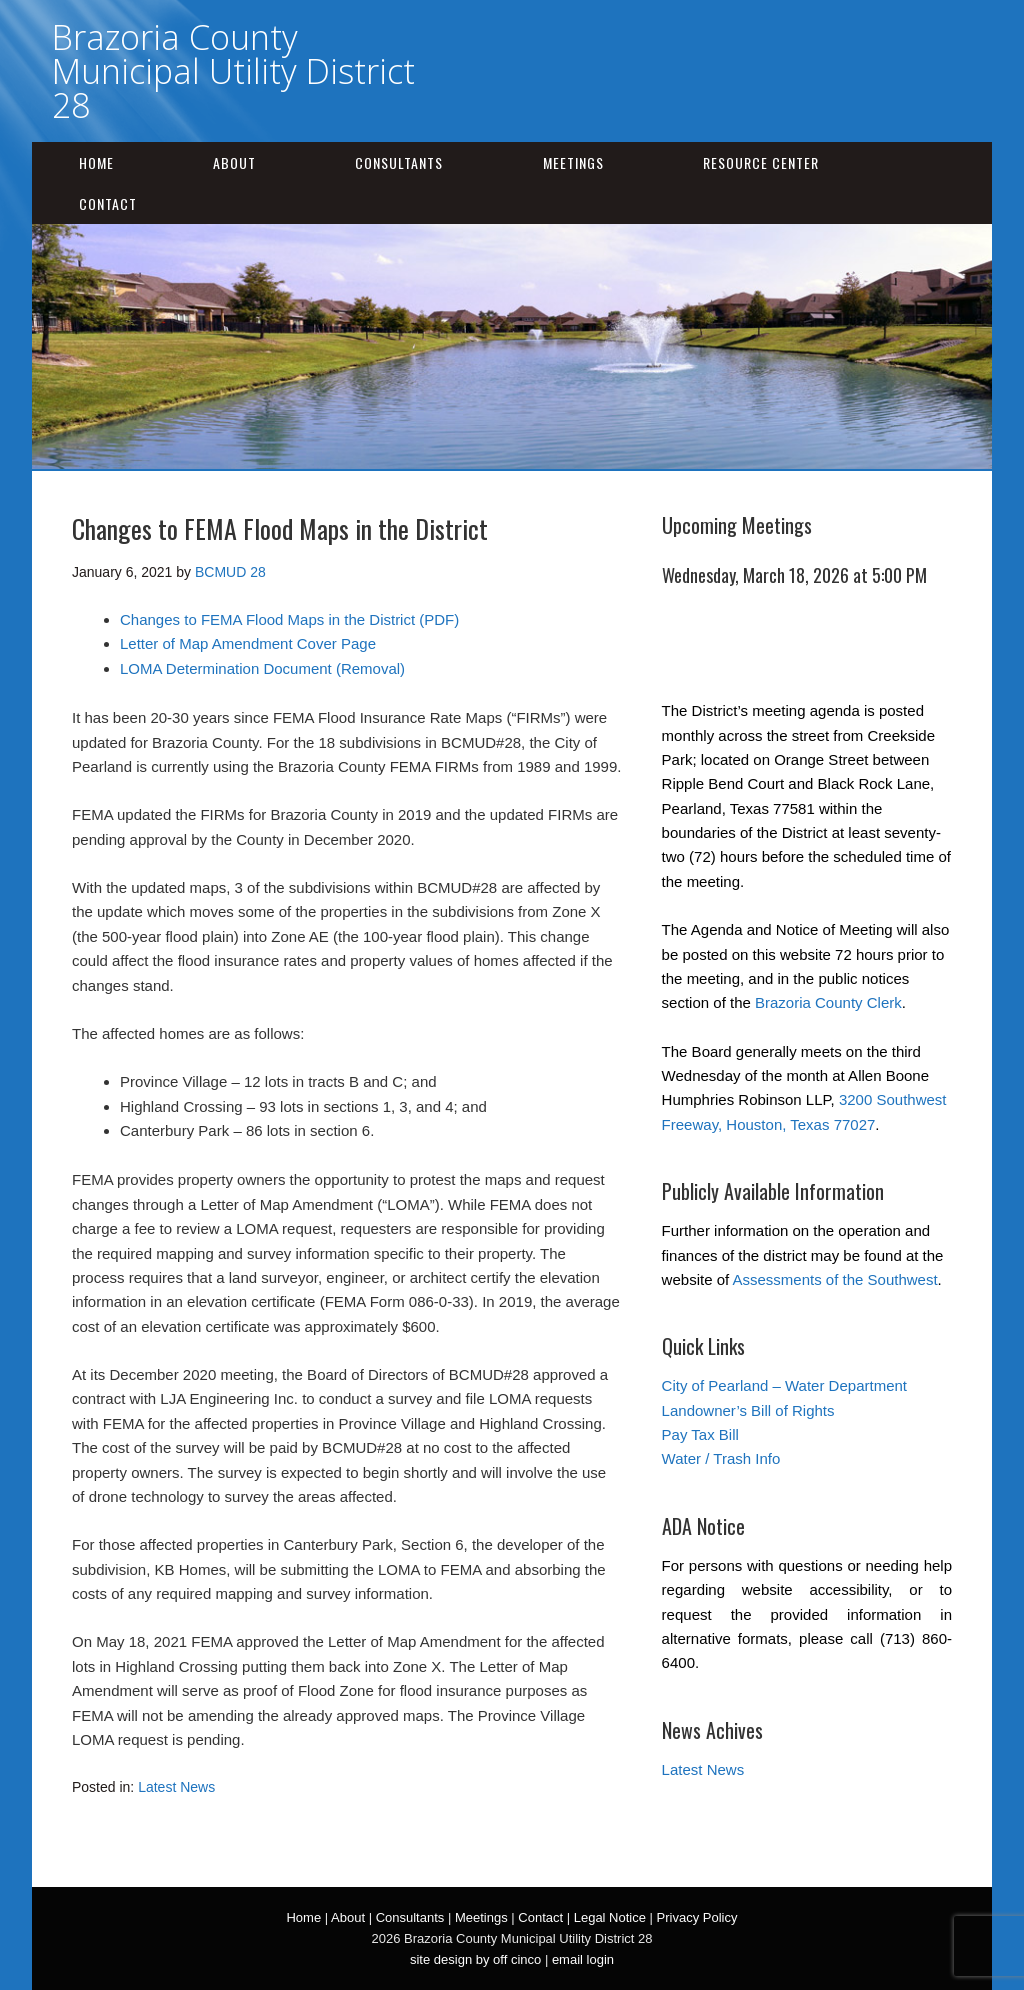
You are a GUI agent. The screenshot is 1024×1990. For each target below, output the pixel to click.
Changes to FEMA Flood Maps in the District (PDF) (289, 619)
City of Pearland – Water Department (784, 1385)
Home (96, 162)
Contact (108, 203)
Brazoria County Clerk (828, 1002)
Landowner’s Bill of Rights (748, 1410)
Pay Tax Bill (700, 1434)
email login (583, 1959)
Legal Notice (610, 1917)
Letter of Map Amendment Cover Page (248, 643)
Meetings (573, 162)
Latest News (176, 1787)
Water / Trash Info (721, 1458)
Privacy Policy (697, 1917)
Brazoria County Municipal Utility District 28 (233, 71)
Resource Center (761, 162)
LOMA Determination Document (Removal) (262, 668)
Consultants (399, 162)
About (234, 162)
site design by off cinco (475, 1959)
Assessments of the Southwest (835, 1279)
